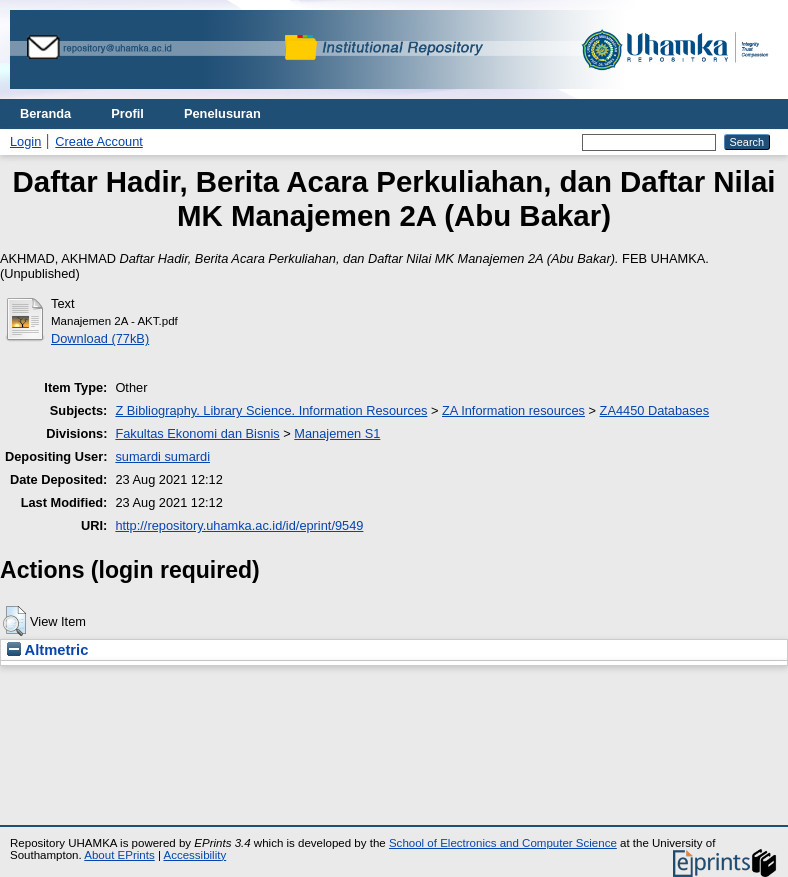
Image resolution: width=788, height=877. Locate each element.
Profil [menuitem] (127, 113)
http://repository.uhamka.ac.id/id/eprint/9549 (239, 525)
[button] (14, 621)
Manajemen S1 (337, 433)
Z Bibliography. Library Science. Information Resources (271, 410)
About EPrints (119, 855)
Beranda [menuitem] (45, 113)
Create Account (99, 141)
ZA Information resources (513, 410)
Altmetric (47, 650)
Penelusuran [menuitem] (222, 113)
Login (25, 141)
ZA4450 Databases (655, 410)
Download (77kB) (100, 338)
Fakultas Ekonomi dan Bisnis (197, 433)
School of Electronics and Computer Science (503, 843)
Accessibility (194, 855)
